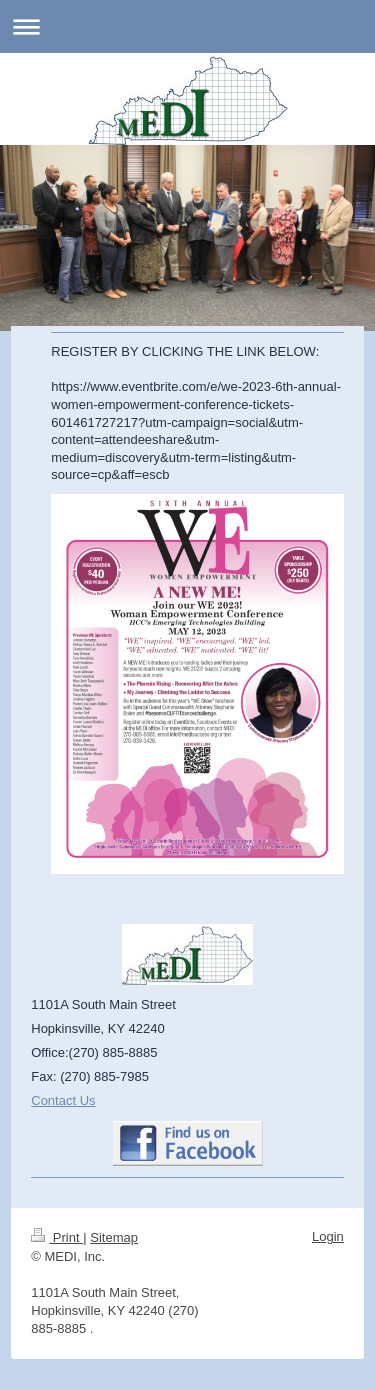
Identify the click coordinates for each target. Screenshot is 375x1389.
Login (328, 1236)
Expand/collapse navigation (187, 26)
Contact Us (63, 1100)
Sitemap (114, 1237)
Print (57, 1237)
